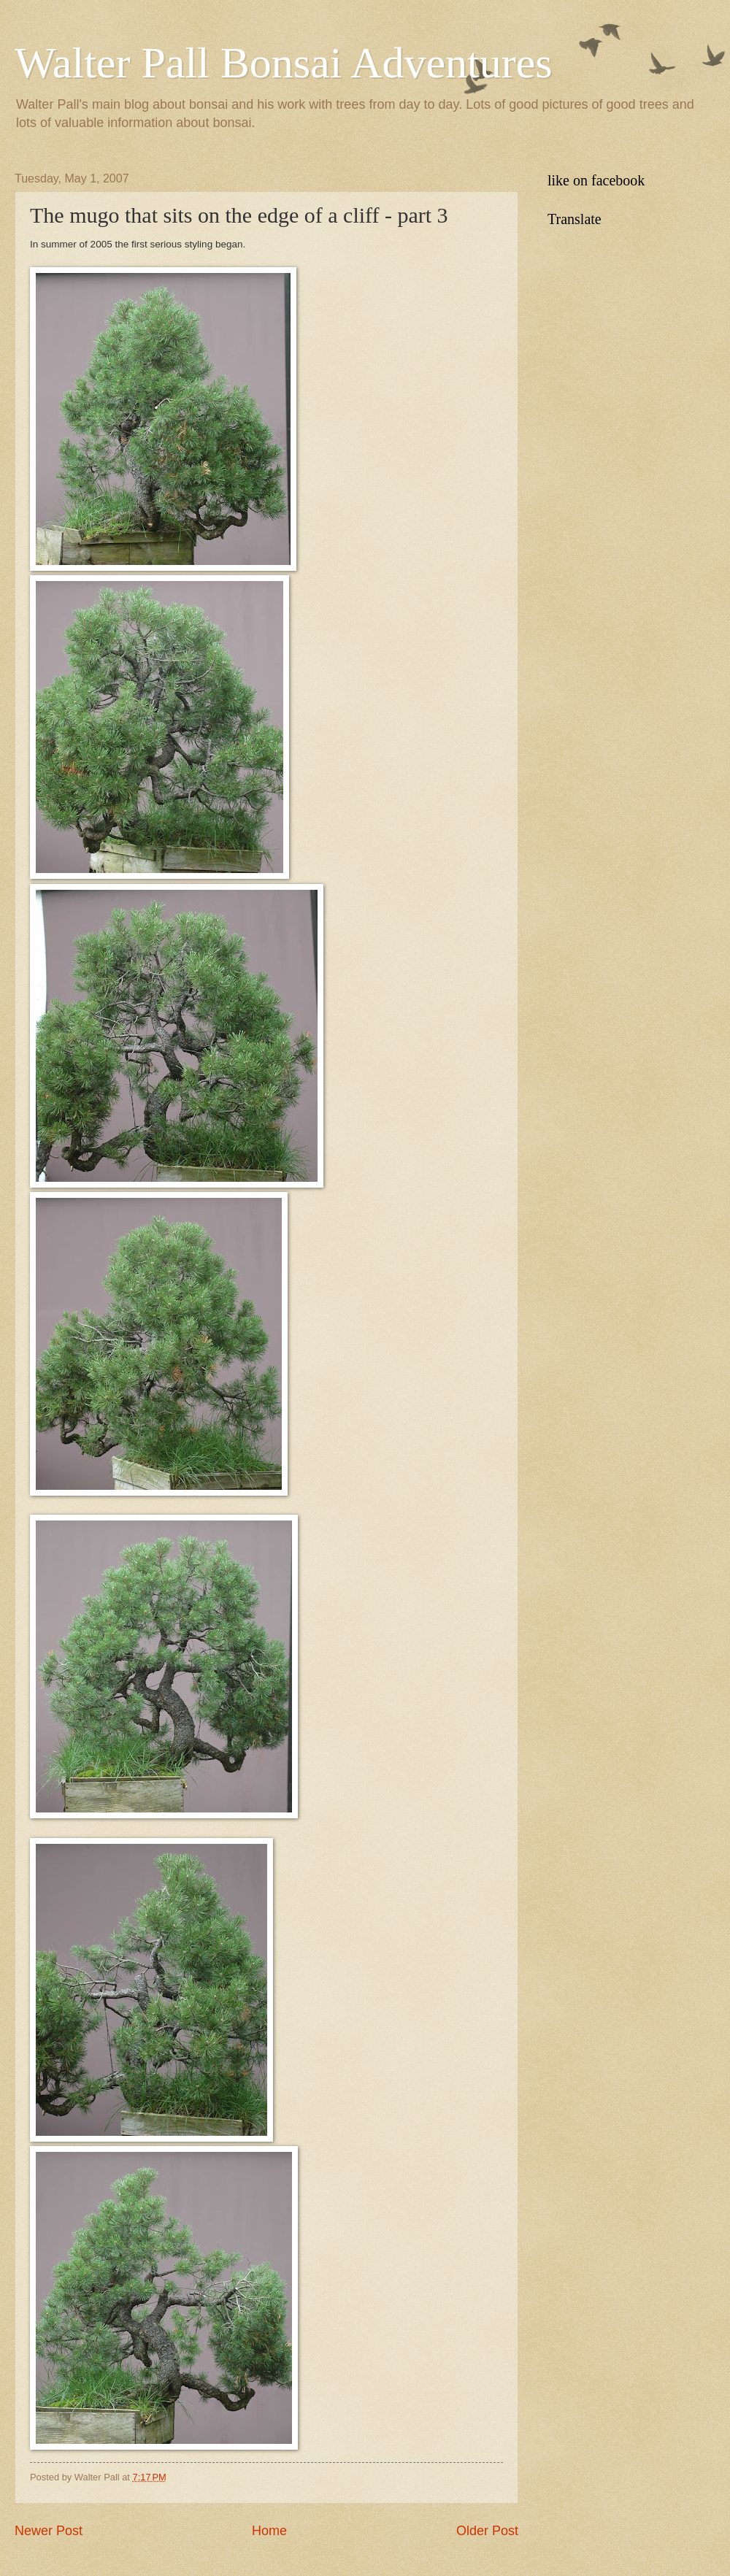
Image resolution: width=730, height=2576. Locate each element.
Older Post (487, 2530)
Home (269, 2530)
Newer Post (48, 2530)
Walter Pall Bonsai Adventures (284, 63)
